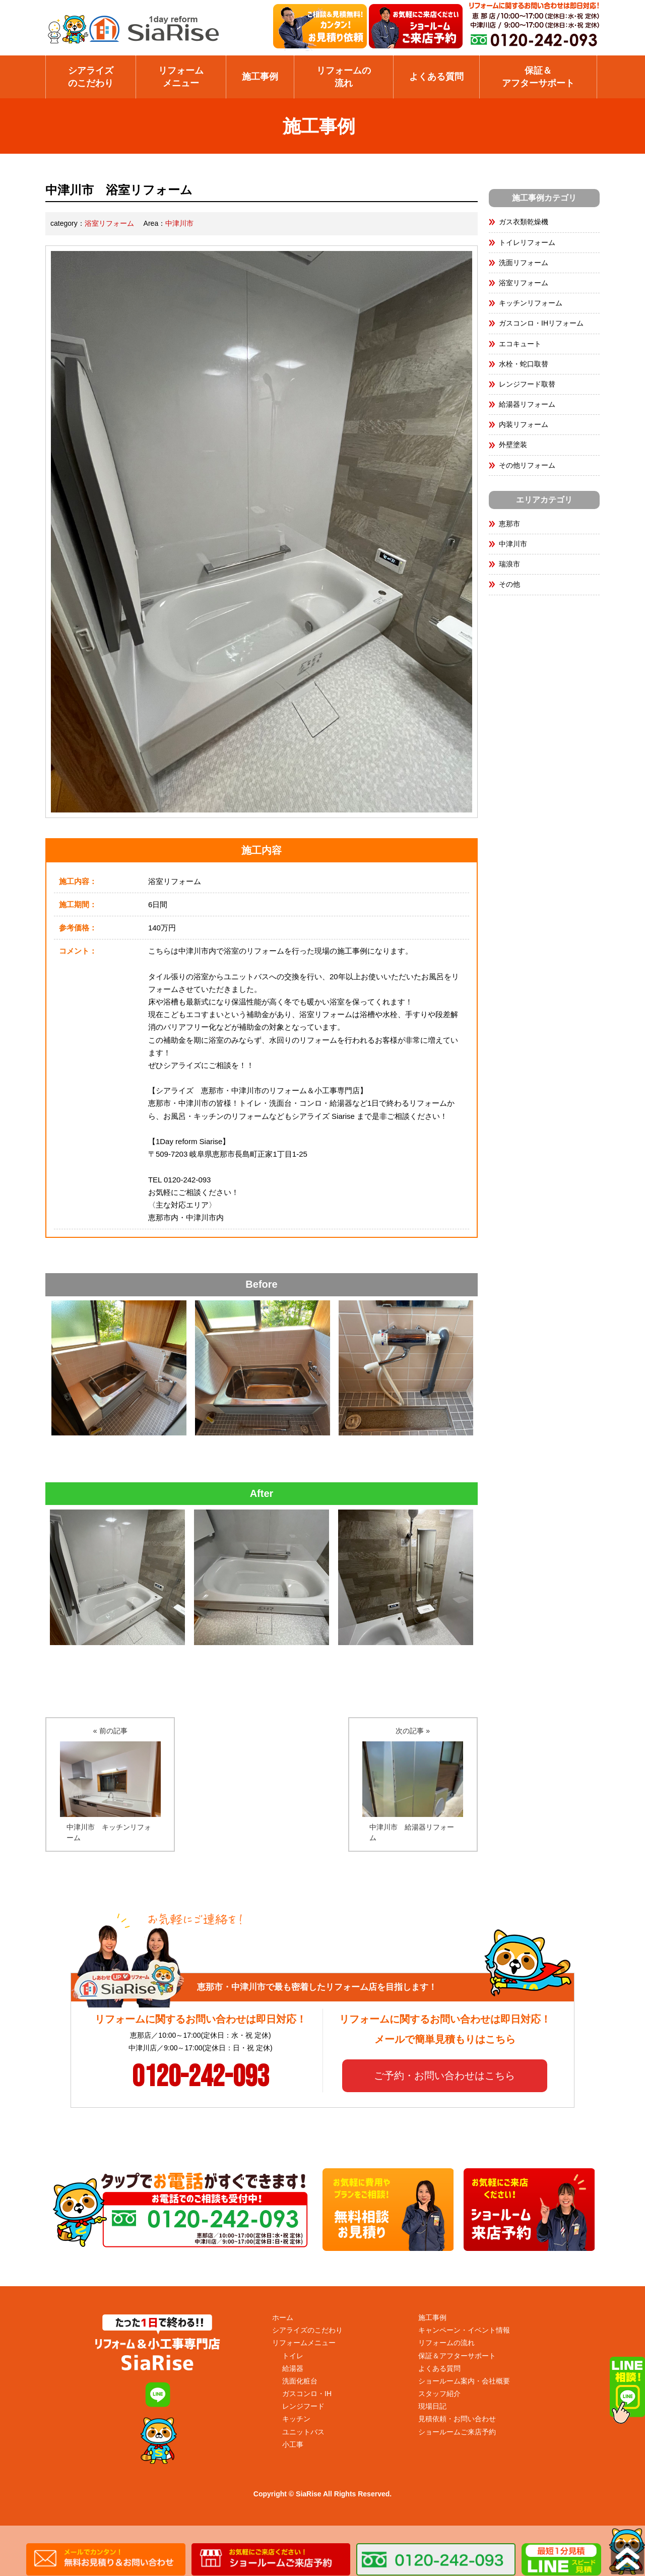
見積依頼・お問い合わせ (457, 2419)
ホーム (282, 2317)
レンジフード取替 (527, 384)
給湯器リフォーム (527, 404)
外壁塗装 (513, 445)
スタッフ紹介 (439, 2394)
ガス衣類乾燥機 (523, 222)
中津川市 (179, 223)
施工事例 (260, 77)
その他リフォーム (527, 465)
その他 (509, 584)
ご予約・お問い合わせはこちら (444, 2075)
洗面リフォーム (523, 263)
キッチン (296, 2419)
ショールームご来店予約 (457, 2432)
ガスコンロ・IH (307, 2394)
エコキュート (520, 344)
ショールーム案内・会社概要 (464, 2381)
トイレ (292, 2356)
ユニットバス (303, 2432)
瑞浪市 (509, 564)
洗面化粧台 (299, 2381)
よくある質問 (436, 77)
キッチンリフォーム (530, 303)
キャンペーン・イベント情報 (464, 2330)
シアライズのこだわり (90, 77)
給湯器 (292, 2368)
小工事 (292, 2444)
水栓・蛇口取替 (523, 364)
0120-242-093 (200, 2077)
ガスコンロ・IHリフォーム (541, 323)
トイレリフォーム (527, 242)
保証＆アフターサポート (538, 77)
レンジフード (303, 2406)
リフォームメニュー (181, 77)
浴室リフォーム (109, 223)
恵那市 (509, 524)
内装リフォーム (523, 424)
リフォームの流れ (343, 77)
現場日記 (432, 2406)
